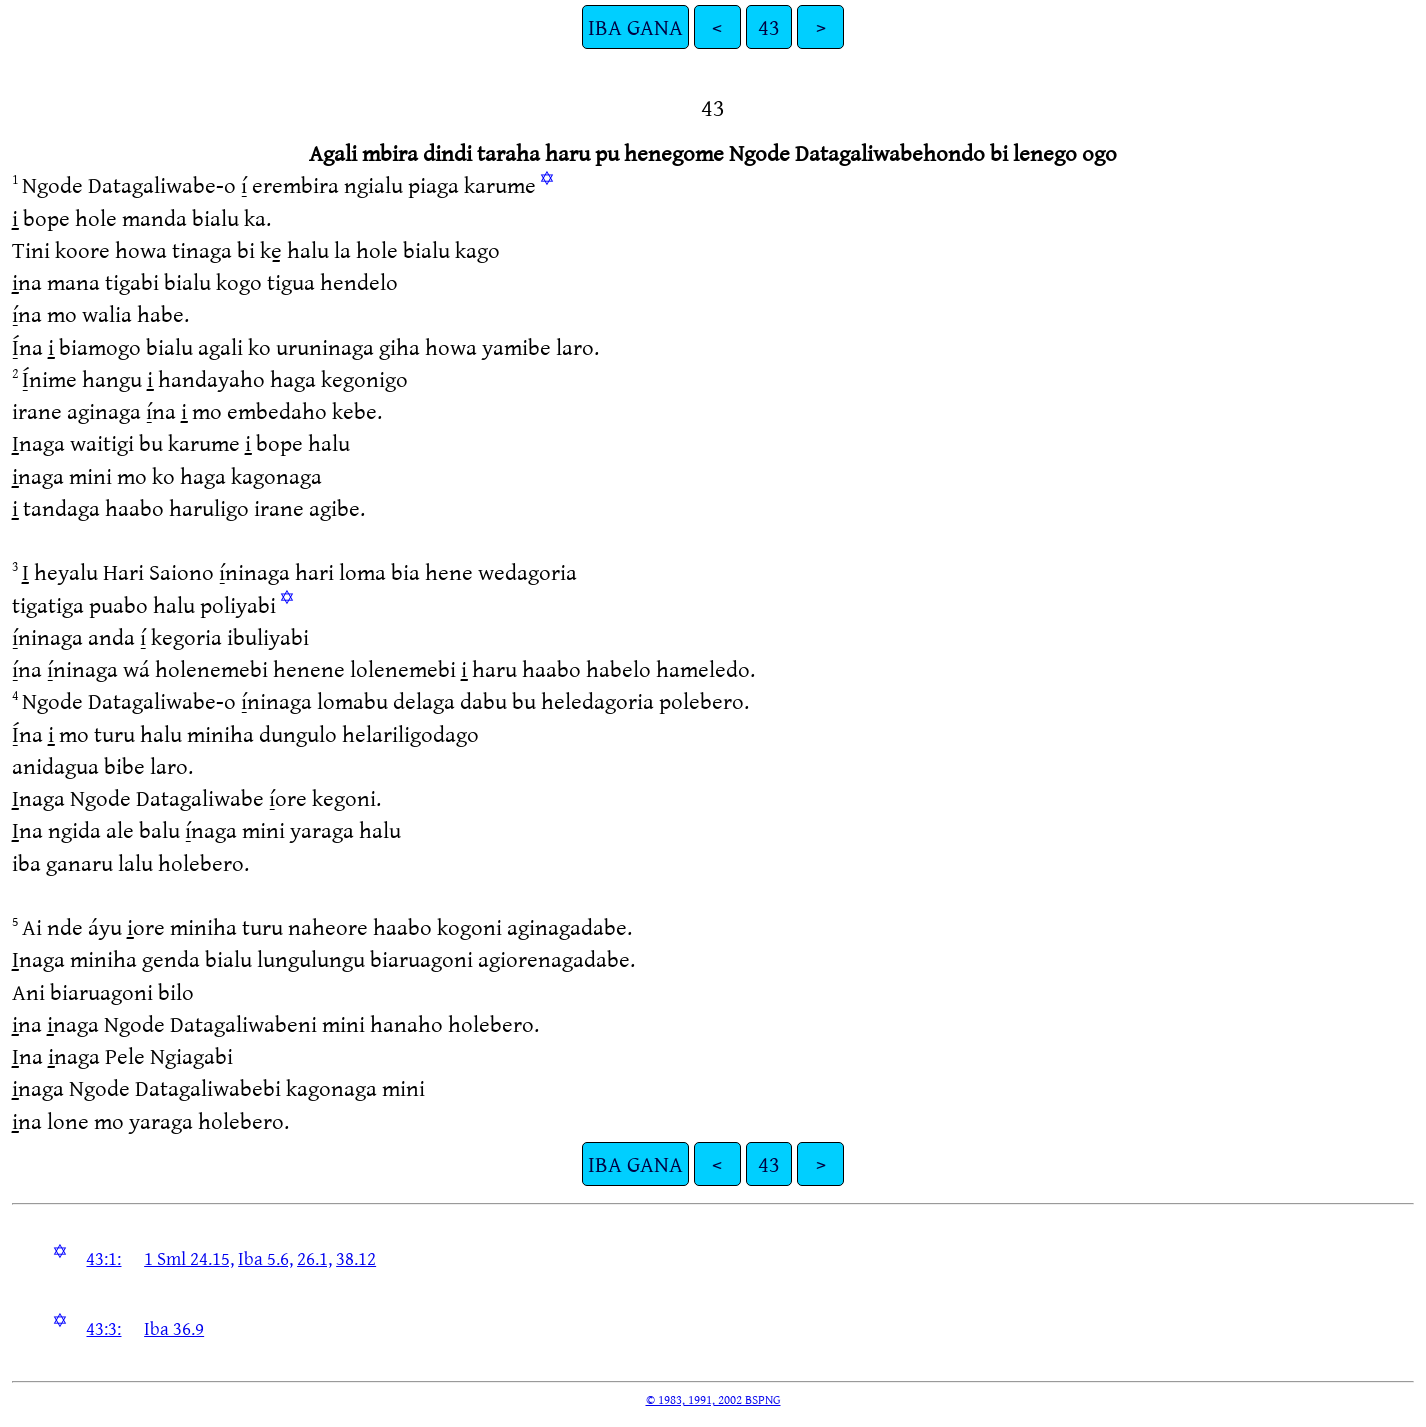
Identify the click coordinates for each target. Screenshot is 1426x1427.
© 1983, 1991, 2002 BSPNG (713, 1399)
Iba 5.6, (265, 1258)
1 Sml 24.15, (189, 1258)
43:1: (103, 1258)
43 (769, 26)
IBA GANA (635, 26)
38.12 (356, 1258)
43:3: (103, 1328)
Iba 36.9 (174, 1328)
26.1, (314, 1258)
